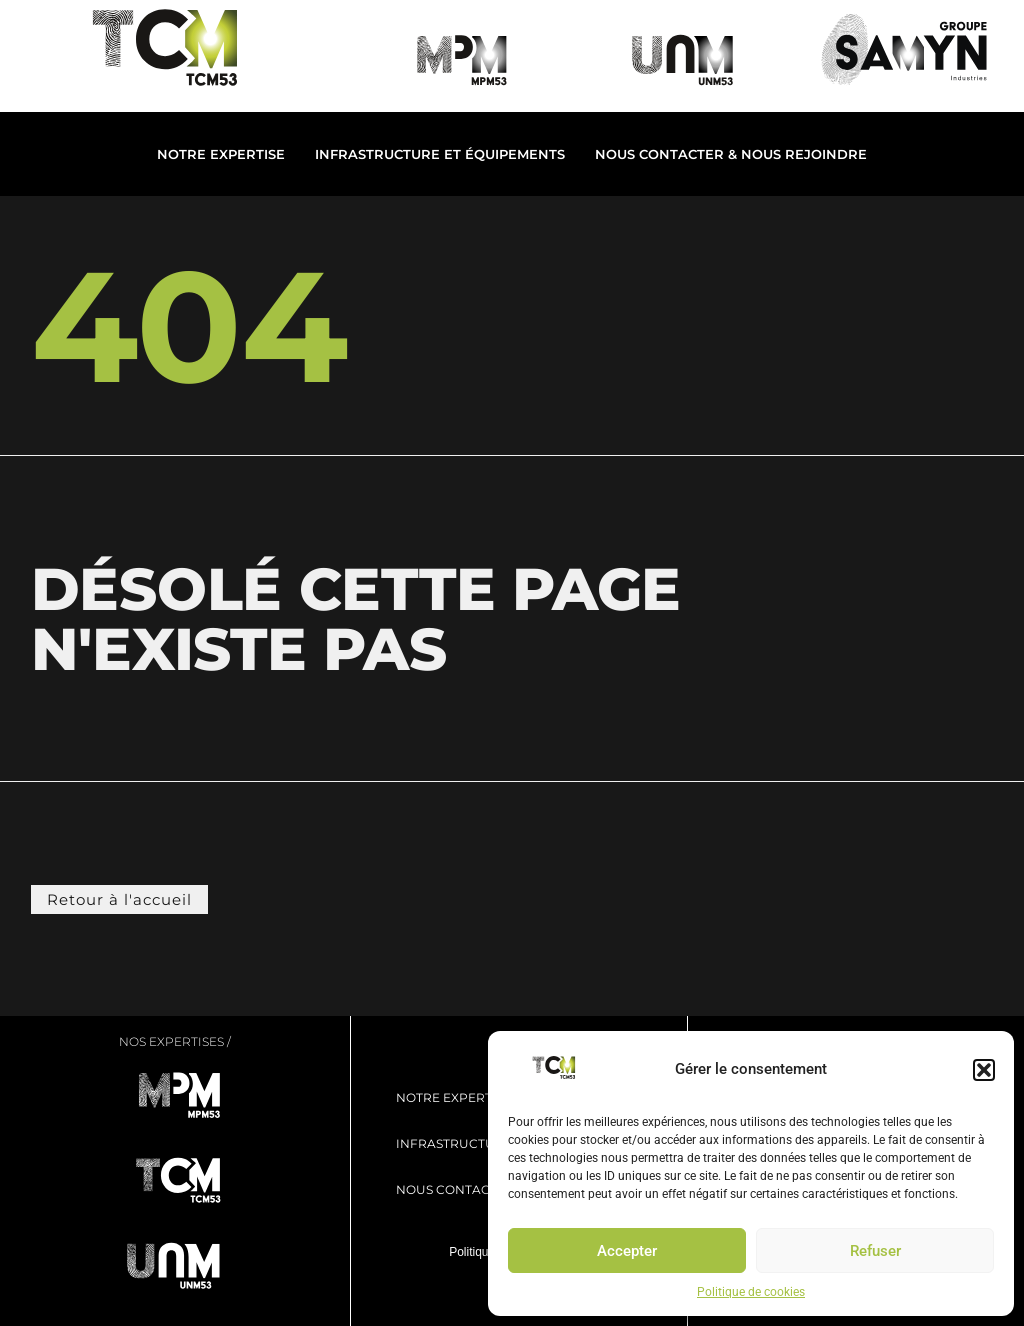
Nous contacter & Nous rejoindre (731, 154)
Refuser (875, 1251)
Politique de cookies (751, 1292)
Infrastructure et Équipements (440, 154)
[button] (984, 1070)
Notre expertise (221, 154)
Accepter (627, 1251)
